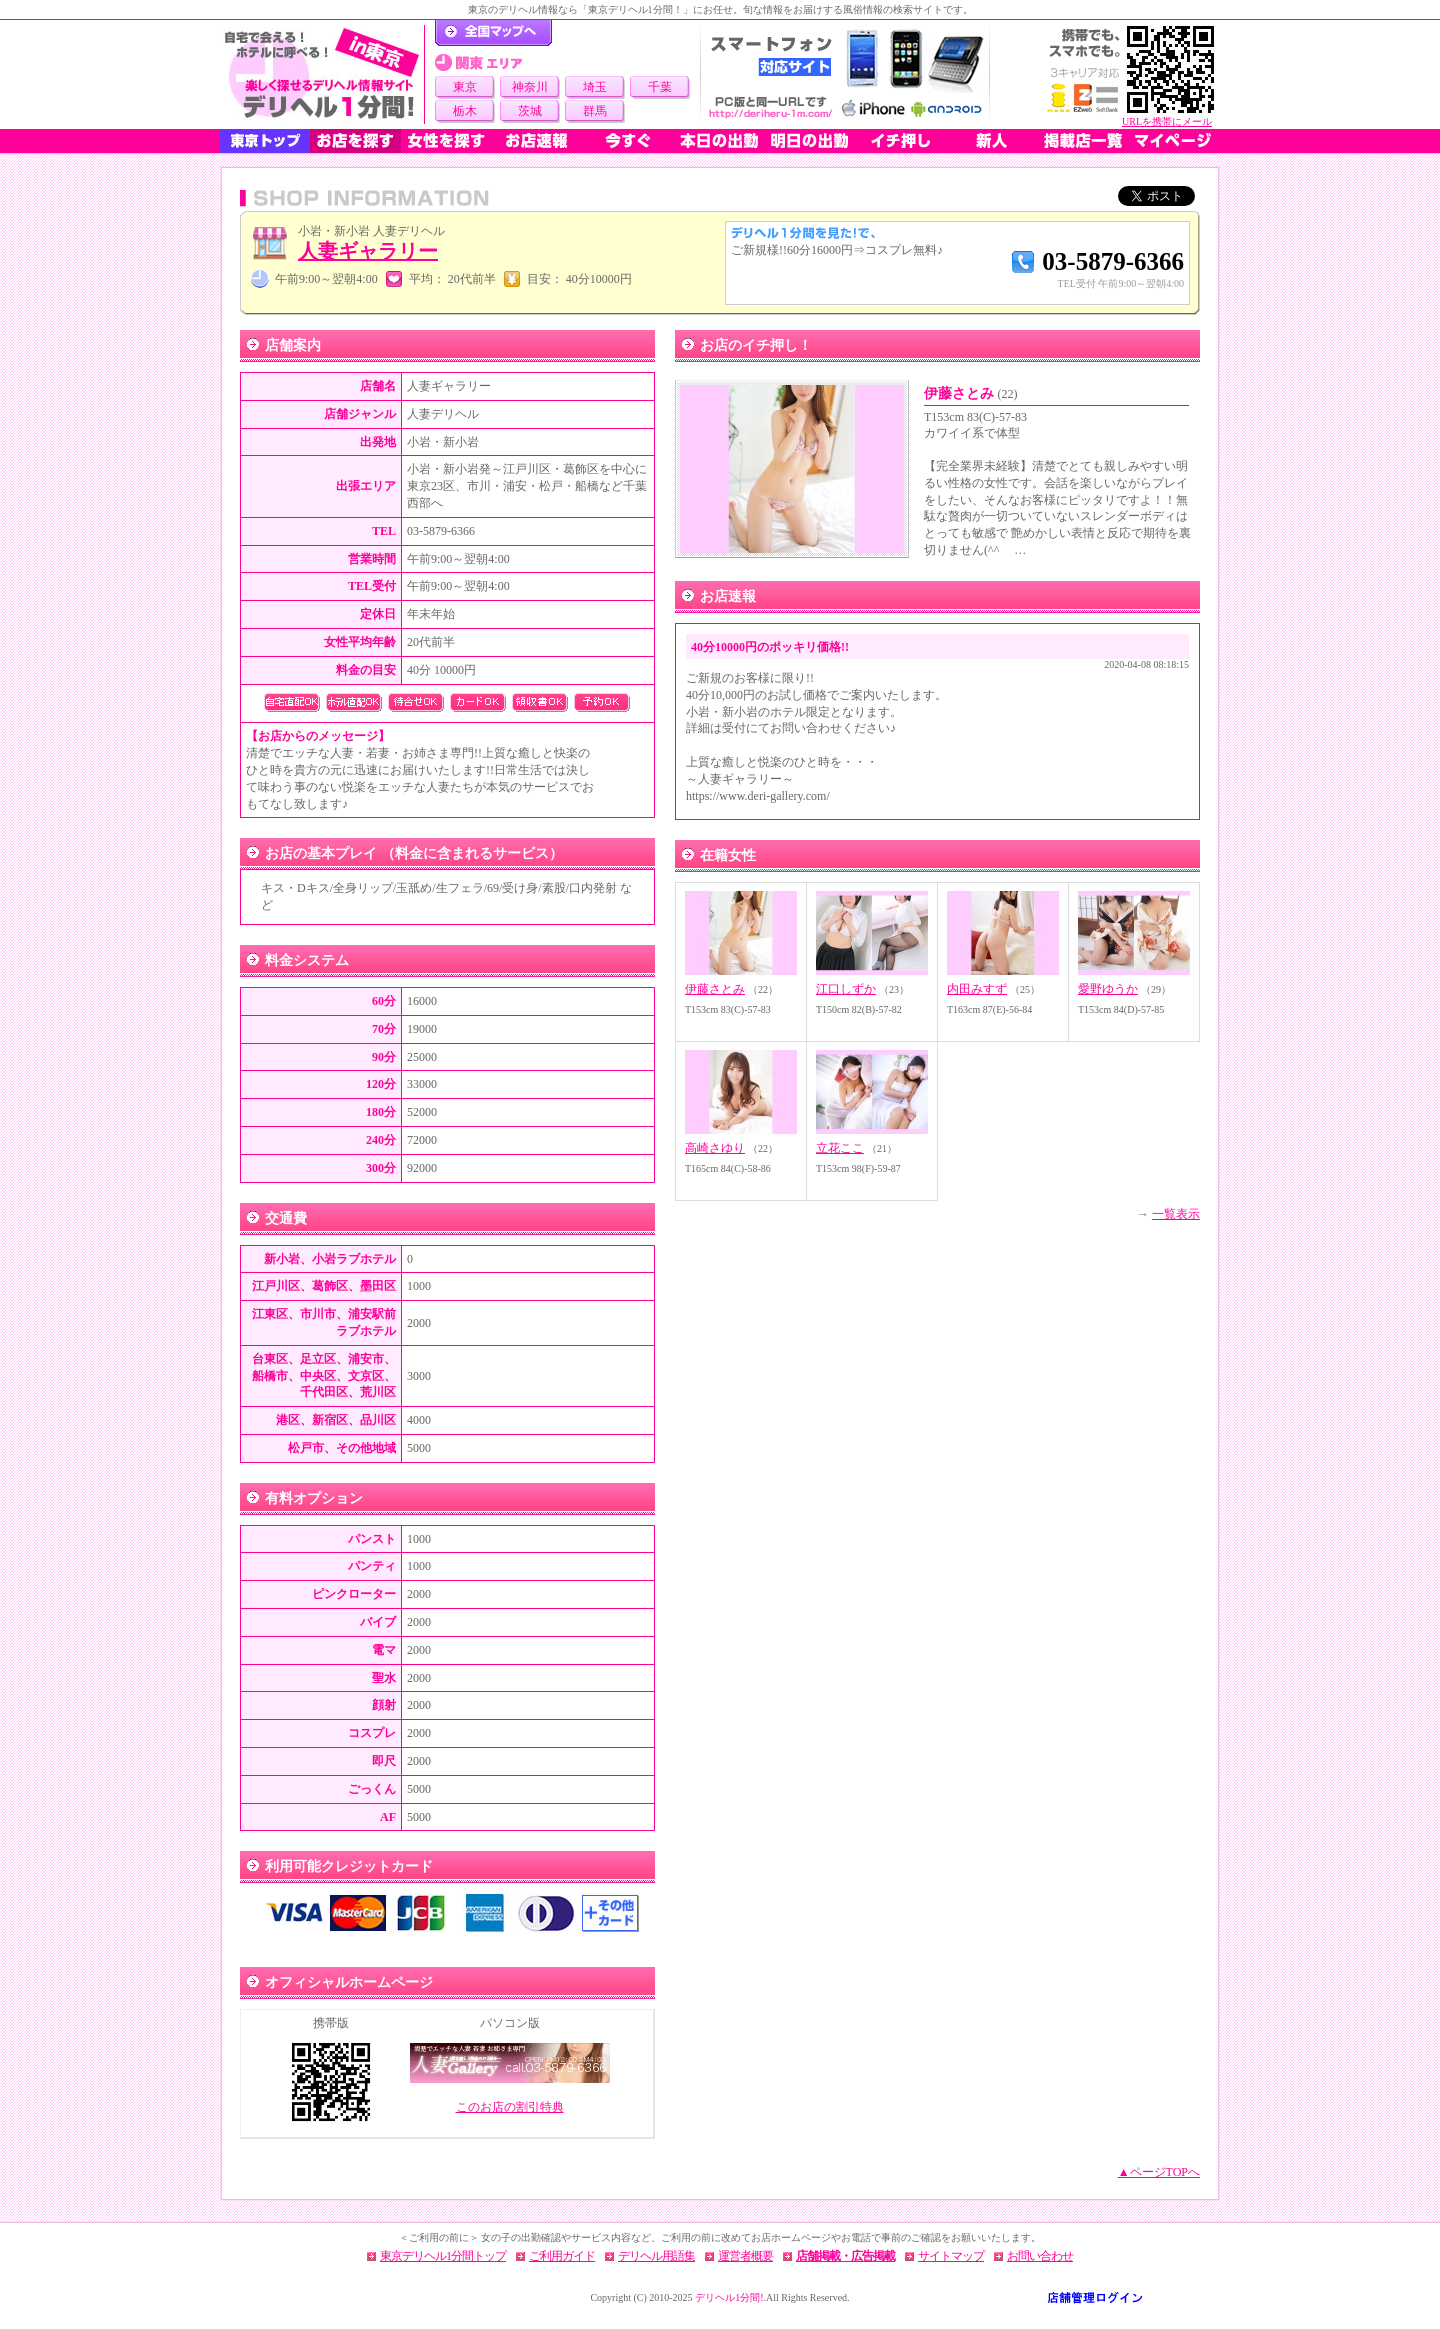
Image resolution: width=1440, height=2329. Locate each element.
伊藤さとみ (971, 393)
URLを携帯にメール (1167, 121)
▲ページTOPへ (1159, 2172)
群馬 (595, 111)
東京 (465, 87)
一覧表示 (1176, 1214)
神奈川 (530, 87)
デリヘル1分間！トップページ (493, 33)
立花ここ (840, 1148)
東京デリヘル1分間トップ (443, 2256)
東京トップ (265, 141)
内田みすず (977, 989)
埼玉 (595, 87)
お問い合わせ (1040, 2256)
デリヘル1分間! (729, 2297)
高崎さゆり (715, 1148)
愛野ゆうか (1108, 989)
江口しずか (846, 989)
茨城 (530, 111)
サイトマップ (951, 2256)
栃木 (465, 111)
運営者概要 (745, 2256)
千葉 (660, 87)
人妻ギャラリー (368, 251)
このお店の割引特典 (510, 2107)
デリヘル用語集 (656, 2256)
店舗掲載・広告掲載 (845, 2256)
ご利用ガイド (562, 2256)
